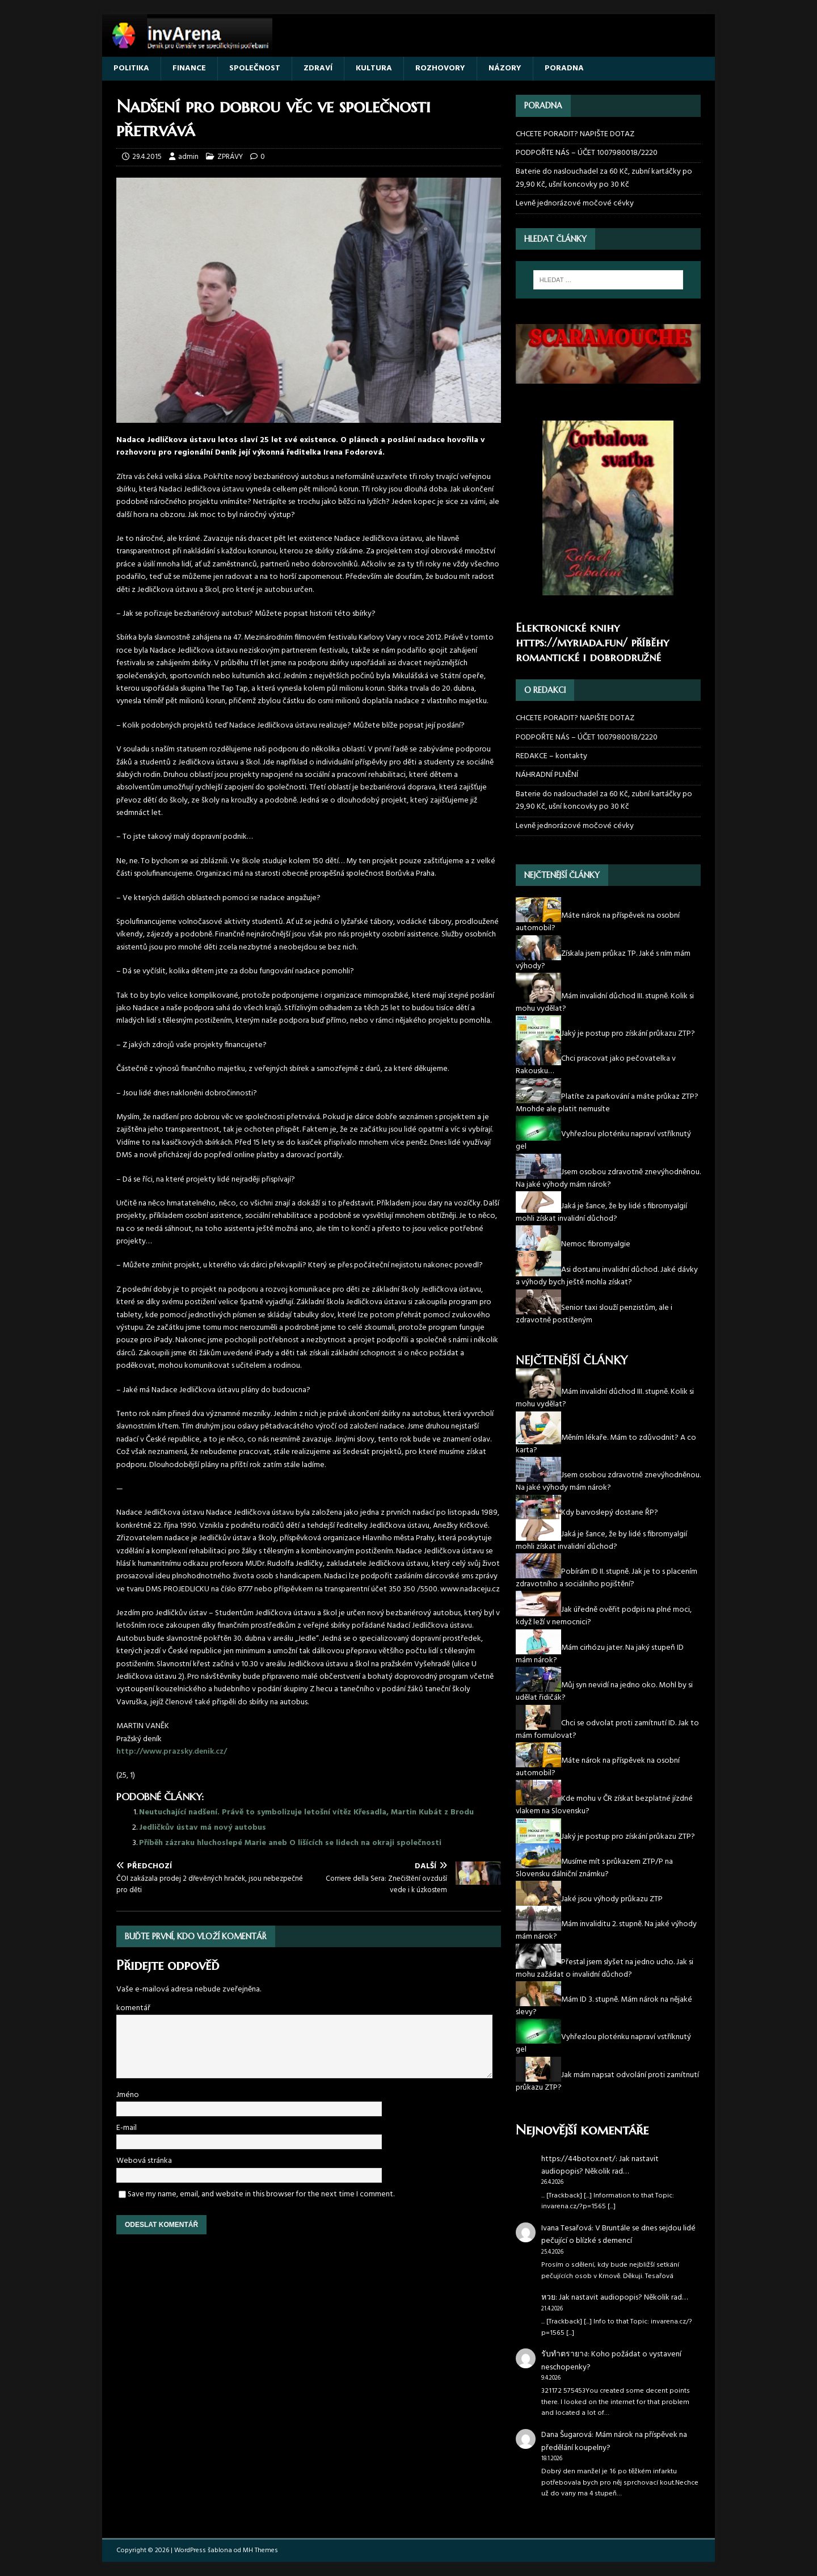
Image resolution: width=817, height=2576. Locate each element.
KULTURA (374, 68)
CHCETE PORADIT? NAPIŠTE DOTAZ (575, 134)
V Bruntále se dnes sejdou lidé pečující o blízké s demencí (618, 2234)
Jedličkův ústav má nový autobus (202, 1827)
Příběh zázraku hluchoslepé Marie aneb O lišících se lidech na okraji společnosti (290, 1843)
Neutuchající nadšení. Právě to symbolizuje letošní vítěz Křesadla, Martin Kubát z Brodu (306, 1812)
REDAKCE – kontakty (551, 756)
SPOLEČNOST (254, 68)
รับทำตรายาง (564, 2354)
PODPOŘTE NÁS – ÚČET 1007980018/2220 (587, 152)
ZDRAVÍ (318, 68)
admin (188, 157)
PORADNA (564, 68)
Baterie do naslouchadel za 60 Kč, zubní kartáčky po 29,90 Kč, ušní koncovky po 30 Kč (604, 178)
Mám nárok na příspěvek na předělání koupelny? (614, 2441)
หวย (548, 2297)
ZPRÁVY (230, 157)
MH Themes (260, 2550)
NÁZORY (504, 68)
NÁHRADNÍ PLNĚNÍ (547, 774)
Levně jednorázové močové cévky (575, 203)
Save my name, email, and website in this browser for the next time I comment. (261, 2194)
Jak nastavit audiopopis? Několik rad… (600, 2165)
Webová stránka (144, 2160)
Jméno (127, 2095)
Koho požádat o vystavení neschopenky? (611, 2360)
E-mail (126, 2127)
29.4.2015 (147, 157)
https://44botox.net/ (578, 2159)
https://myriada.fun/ (572, 643)
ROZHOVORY (440, 68)
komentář (133, 2008)
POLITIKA (131, 68)
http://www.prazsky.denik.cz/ (171, 1751)
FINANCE (189, 68)
